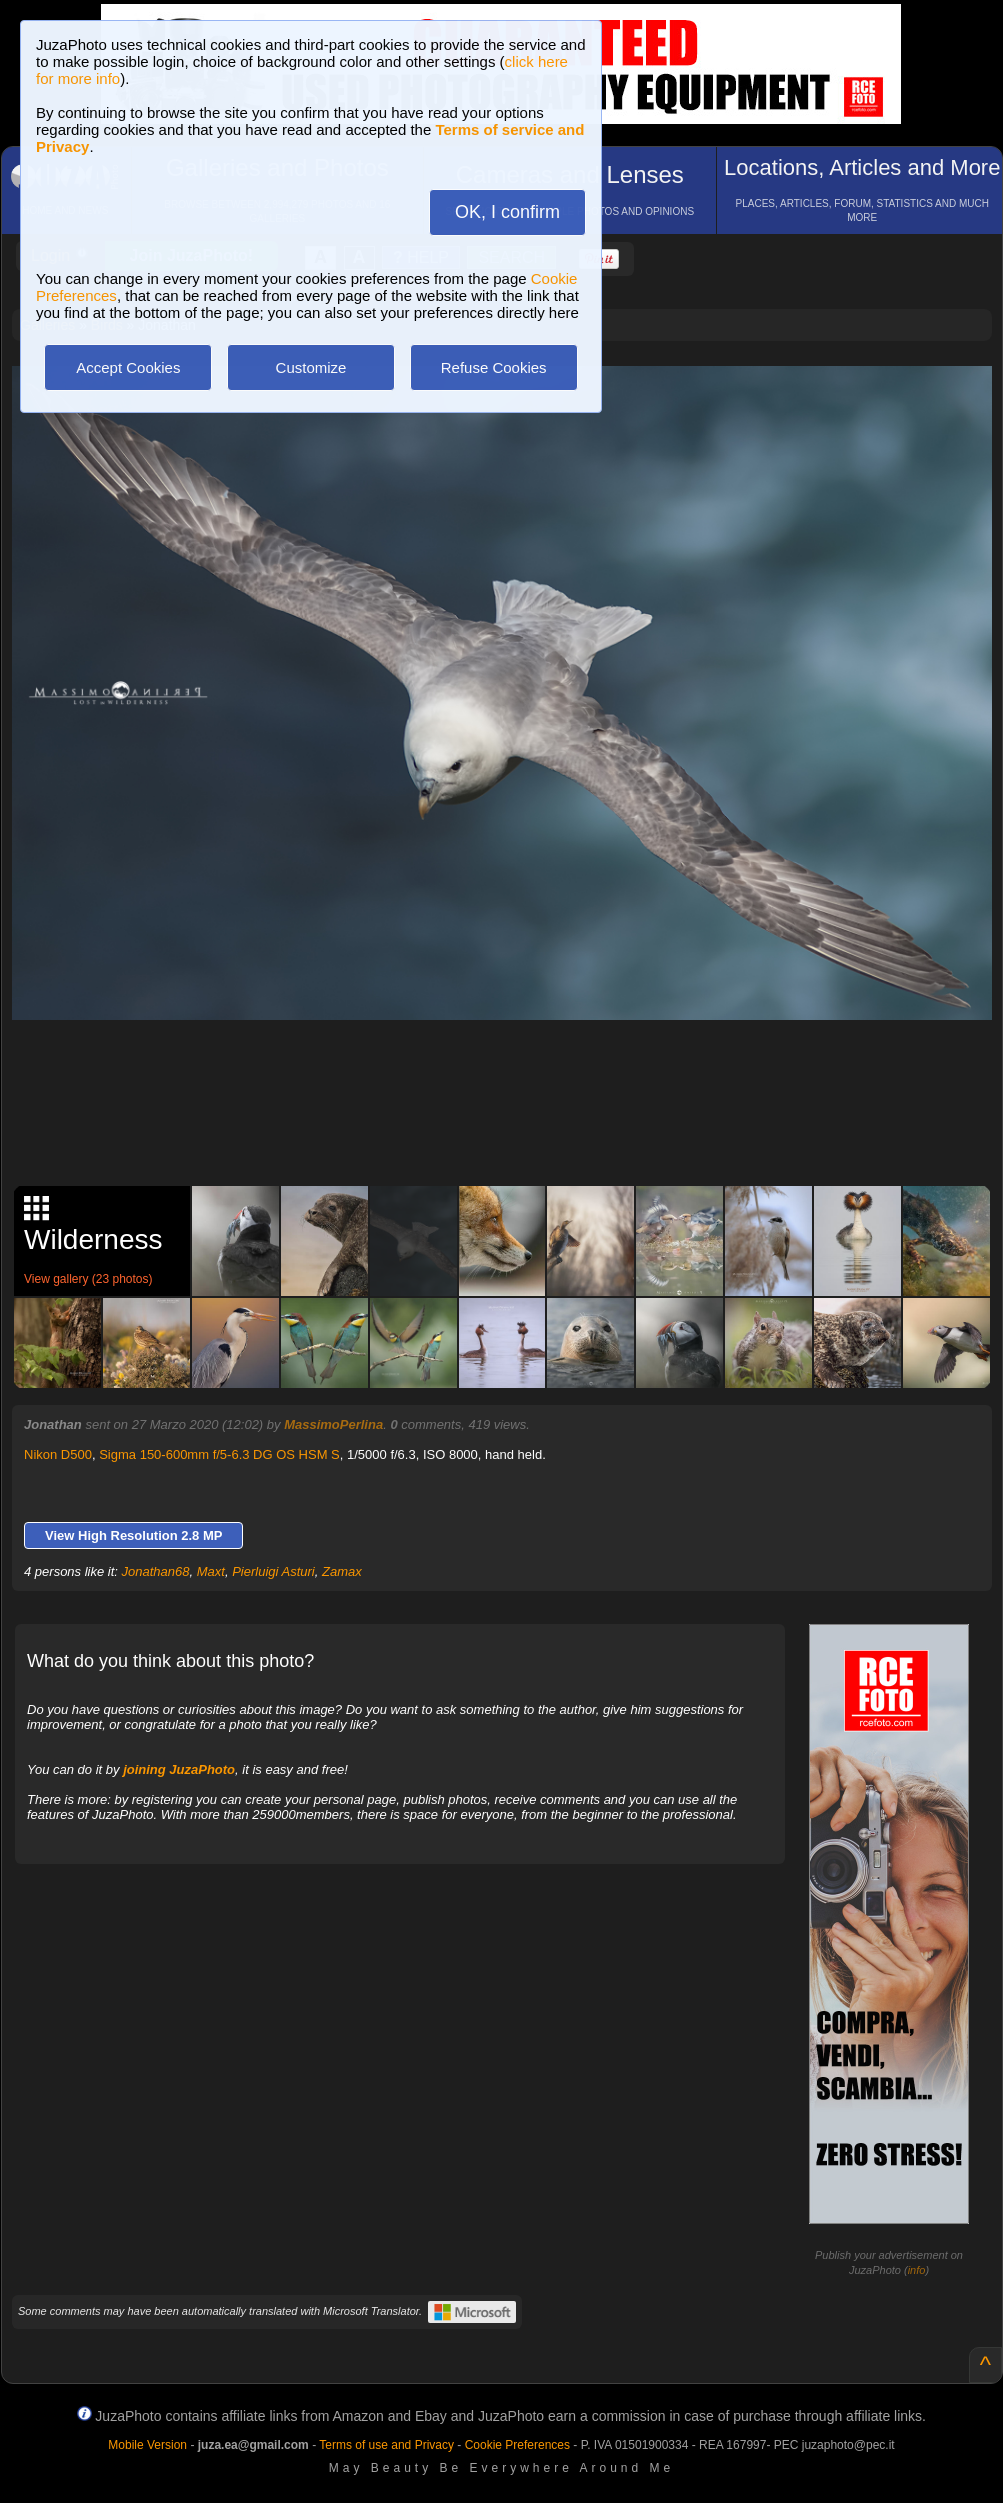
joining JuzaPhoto (179, 1769)
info (917, 2270)
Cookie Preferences (517, 2445)
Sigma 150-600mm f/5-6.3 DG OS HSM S (219, 1454)
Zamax (342, 1571)
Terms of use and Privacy (386, 2445)
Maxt (211, 1571)
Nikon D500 (58, 1454)
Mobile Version (147, 2445)
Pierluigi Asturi (273, 1571)
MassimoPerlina (333, 1424)
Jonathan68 (156, 1571)
